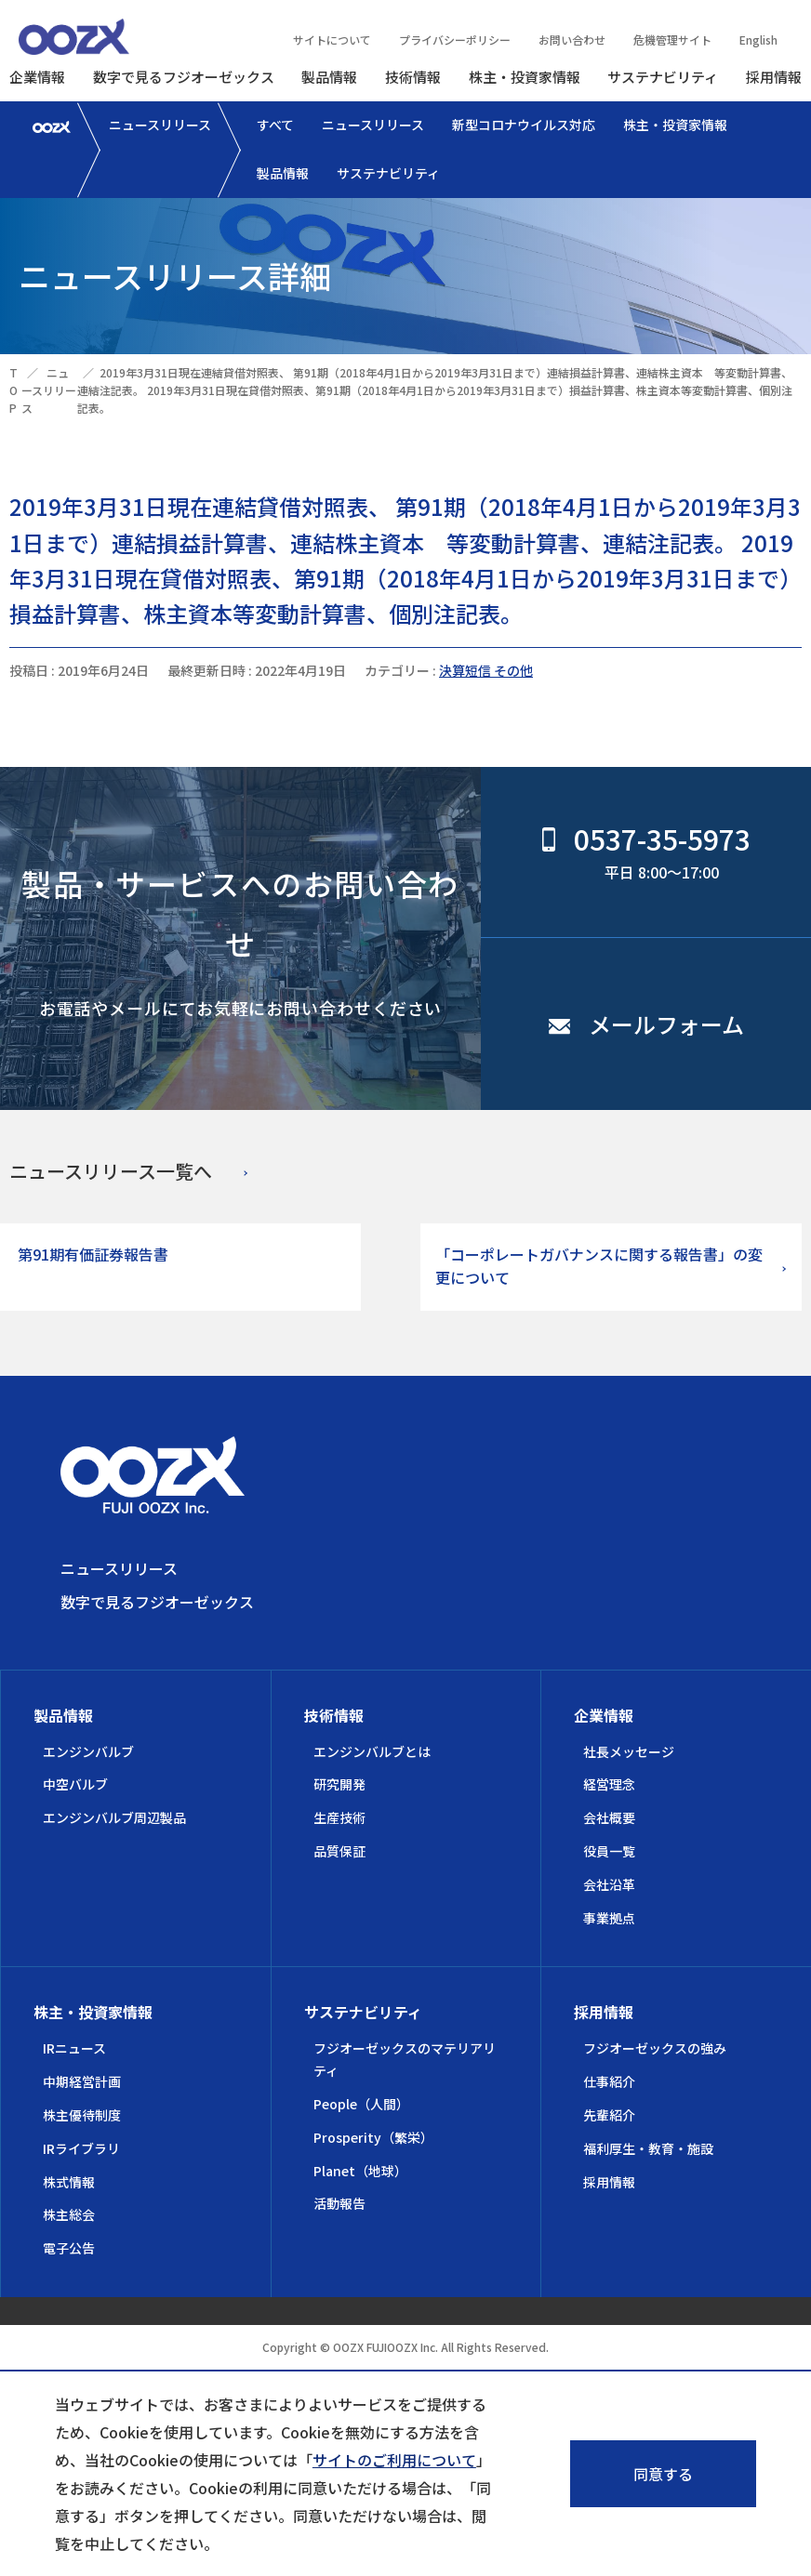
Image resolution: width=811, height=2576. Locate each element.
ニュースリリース (160, 124)
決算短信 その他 (486, 670)
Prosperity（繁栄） (373, 2137)
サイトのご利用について (394, 2460)
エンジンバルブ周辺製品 (114, 1817)
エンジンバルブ (88, 1751)
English (758, 39)
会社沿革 (609, 1884)
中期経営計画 (82, 2081)
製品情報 (329, 76)
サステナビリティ (662, 76)
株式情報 (69, 2182)
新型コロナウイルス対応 (523, 124)
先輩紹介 (609, 2115)
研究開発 (339, 1784)
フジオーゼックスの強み (654, 2048)
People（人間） (361, 2103)
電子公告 (69, 2248)
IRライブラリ (81, 2148)
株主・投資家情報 (524, 76)
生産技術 (339, 1817)
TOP (13, 390)
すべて (275, 124)
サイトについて (332, 39)
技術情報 (413, 76)
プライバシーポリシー (455, 39)
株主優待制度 (82, 2115)
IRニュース (74, 2048)
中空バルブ (75, 1784)
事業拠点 (609, 1918)
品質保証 (339, 1851)
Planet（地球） (360, 2170)
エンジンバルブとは (372, 1751)
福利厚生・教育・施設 (648, 2148)
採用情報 (774, 76)
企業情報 (37, 76)
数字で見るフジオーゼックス (183, 76)
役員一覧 (609, 1851)
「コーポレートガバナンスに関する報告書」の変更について (599, 1266)
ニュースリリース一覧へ (110, 1170)
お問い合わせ (571, 39)
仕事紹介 (609, 2081)
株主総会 (69, 2214)
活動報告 (339, 2203)
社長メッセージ (628, 1751)
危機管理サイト (672, 39)
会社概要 (609, 1817)
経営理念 (609, 1784)
